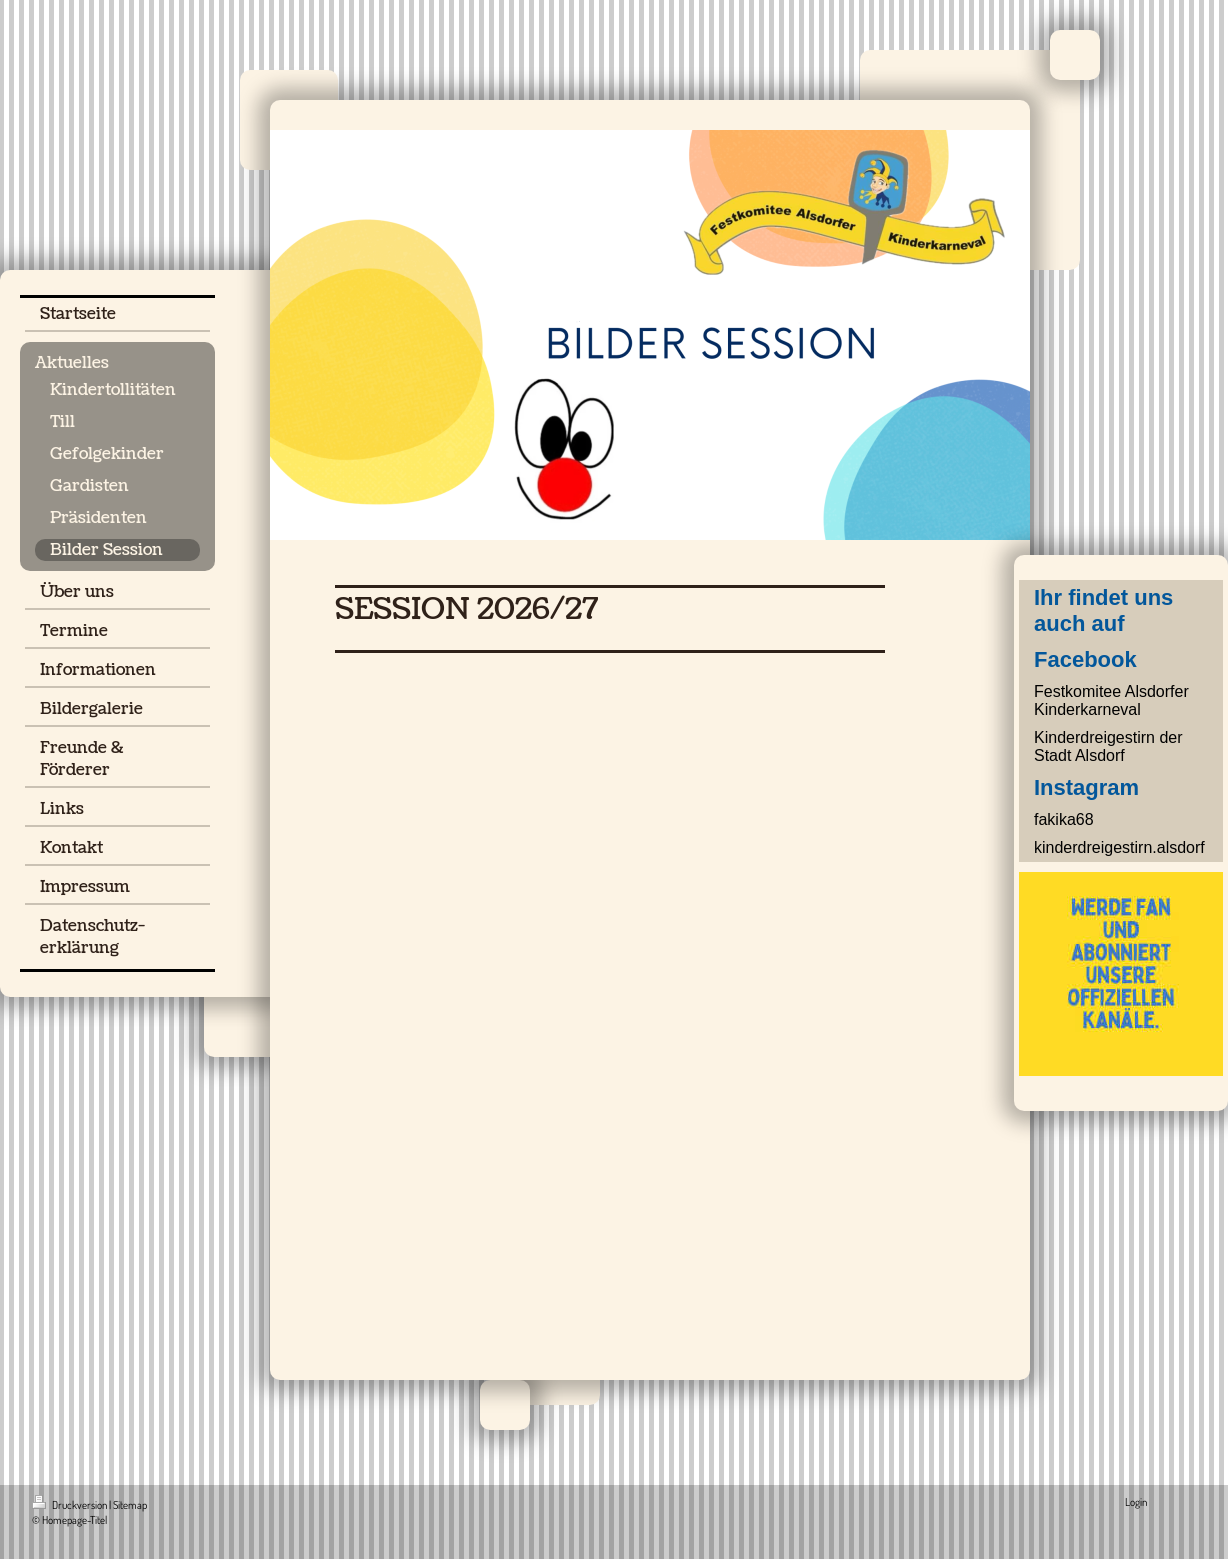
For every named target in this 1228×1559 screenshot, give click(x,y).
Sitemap (130, 1505)
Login (1136, 1502)
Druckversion (70, 1505)
